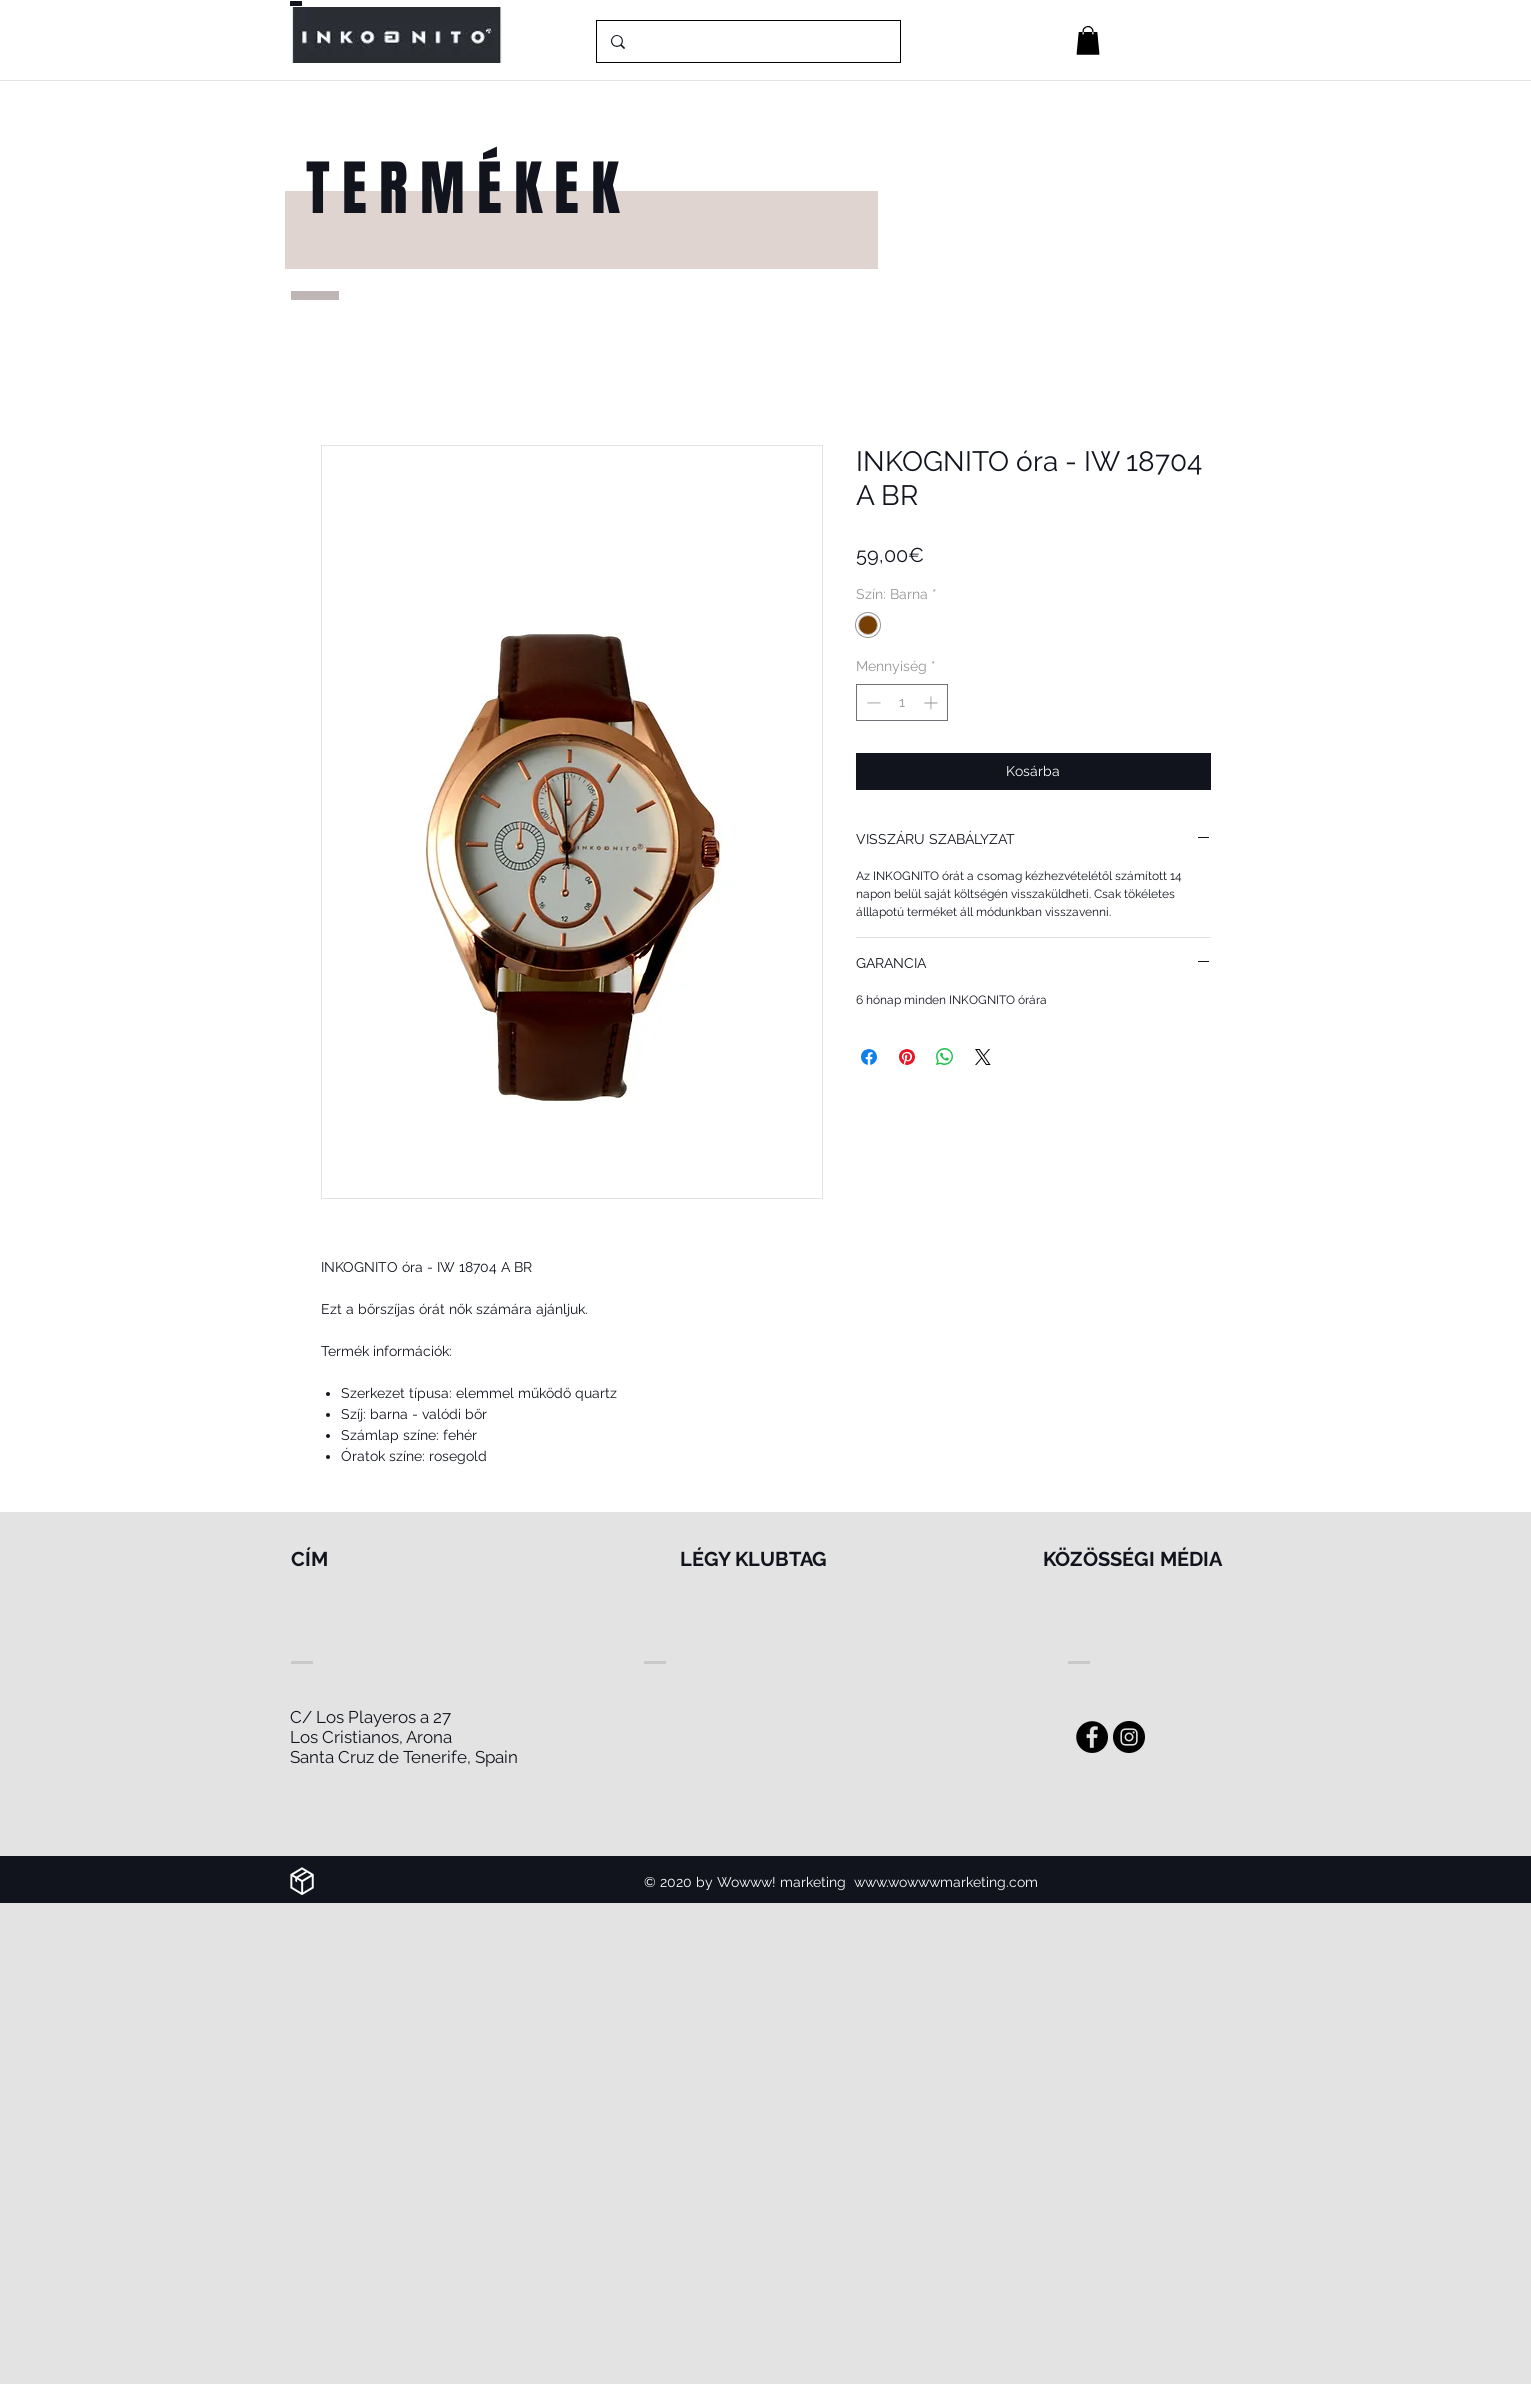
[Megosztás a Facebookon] (869, 1057)
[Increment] (932, 702)
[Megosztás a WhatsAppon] (945, 1057)
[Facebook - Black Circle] (1092, 1737)
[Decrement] (871, 702)
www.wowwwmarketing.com (946, 1882)
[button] (1088, 40)
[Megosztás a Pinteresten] (907, 1057)
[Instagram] (1129, 1737)
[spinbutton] (902, 702)
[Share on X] (983, 1057)
